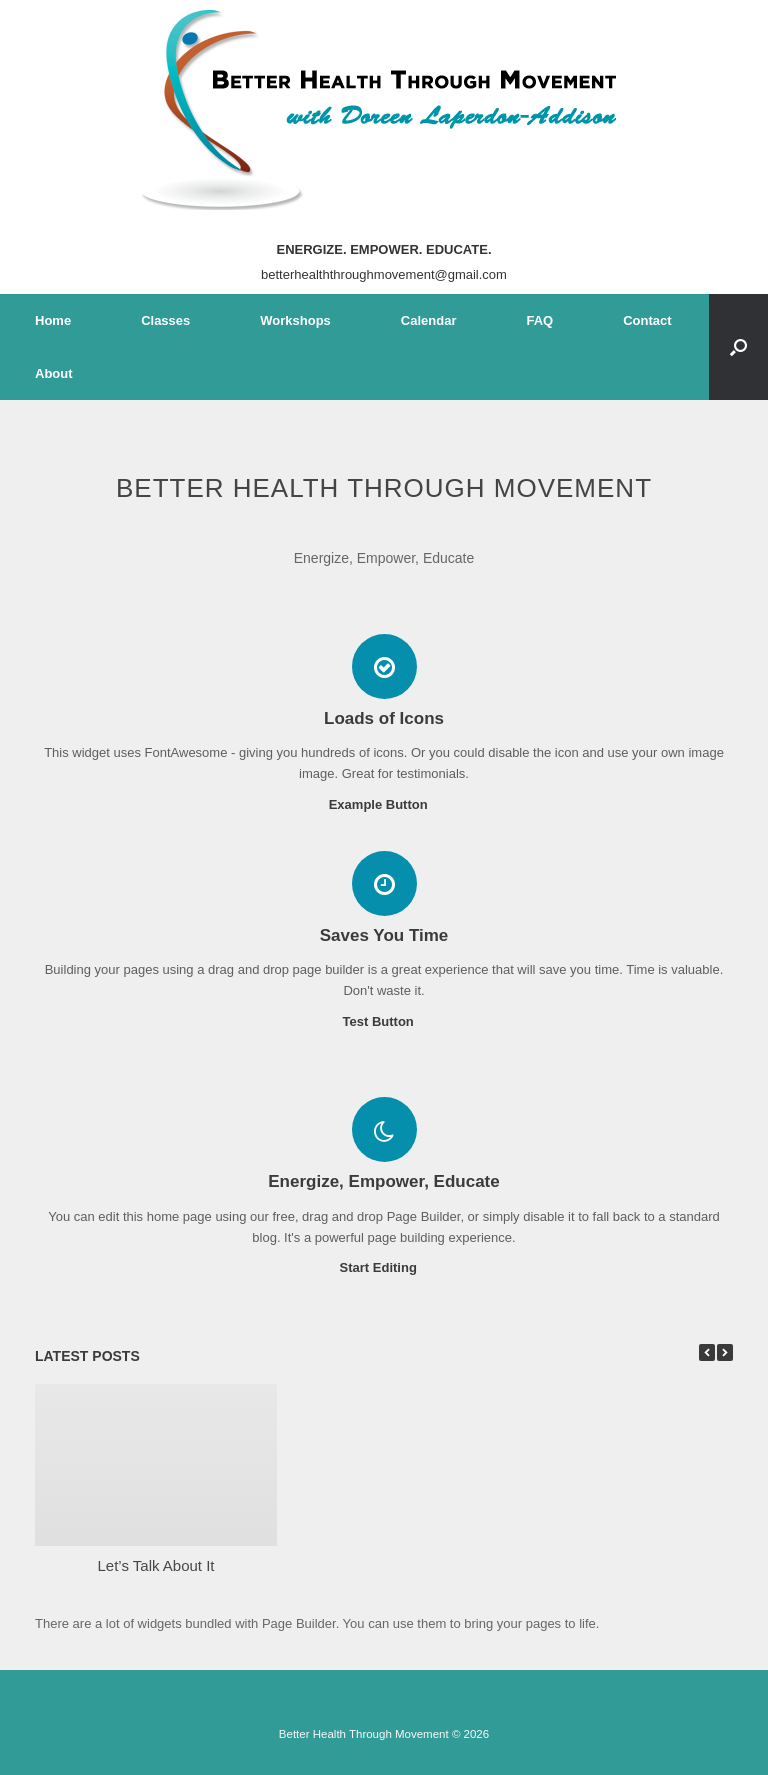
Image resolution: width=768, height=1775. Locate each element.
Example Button (384, 804)
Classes (165, 320)
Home (53, 320)
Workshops (295, 320)
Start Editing (384, 1267)
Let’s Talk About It (155, 1565)
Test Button (384, 1021)
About (54, 373)
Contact (647, 320)
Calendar (429, 320)
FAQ (539, 320)
